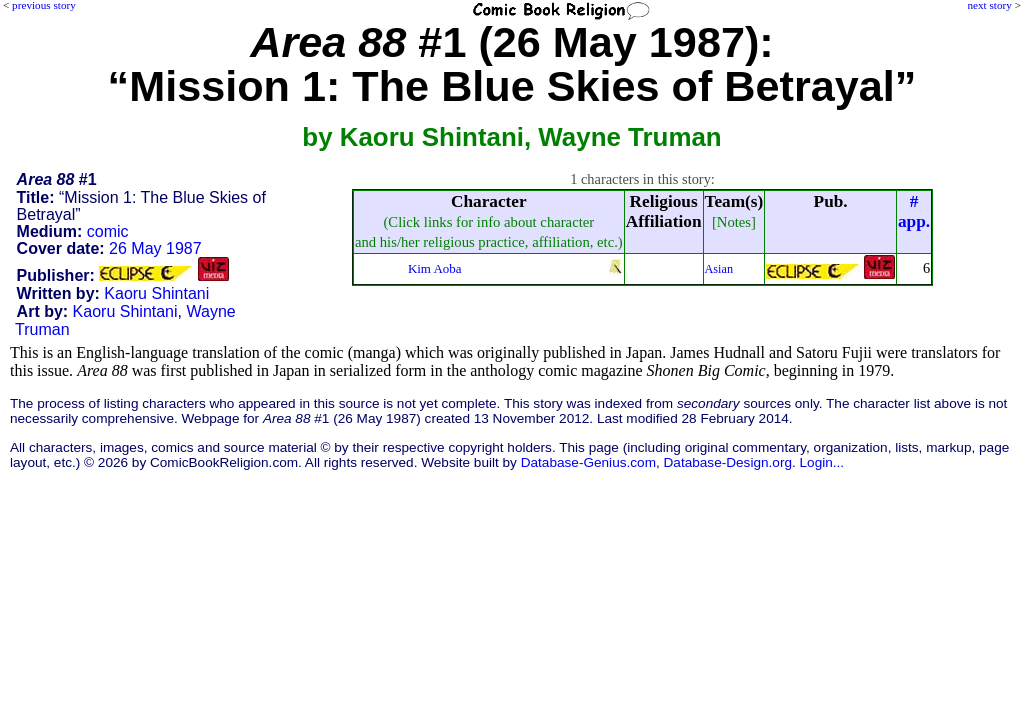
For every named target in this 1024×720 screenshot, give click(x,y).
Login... (822, 462)
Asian (719, 269)
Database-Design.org (728, 462)
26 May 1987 (155, 248)
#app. (914, 211)
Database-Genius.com (588, 462)
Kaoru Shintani (156, 293)
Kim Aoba (435, 268)
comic (108, 231)
